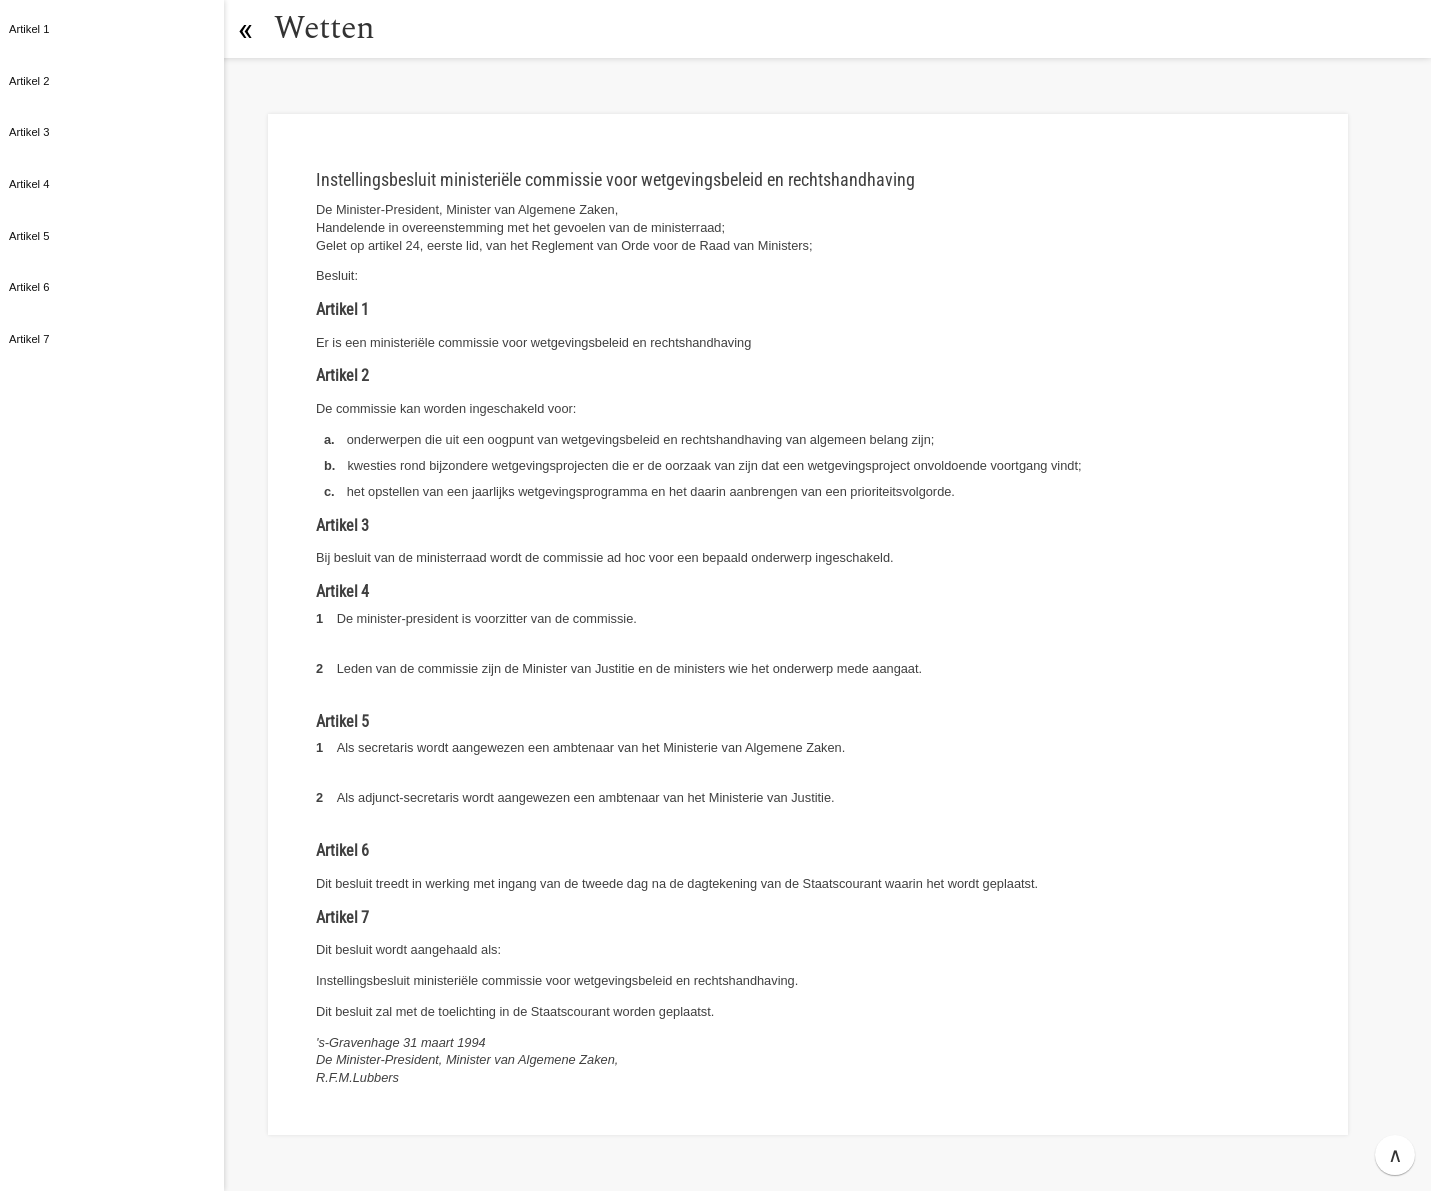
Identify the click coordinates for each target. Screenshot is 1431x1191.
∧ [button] (1395, 1155)
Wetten (324, 28)
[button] (245, 29)
